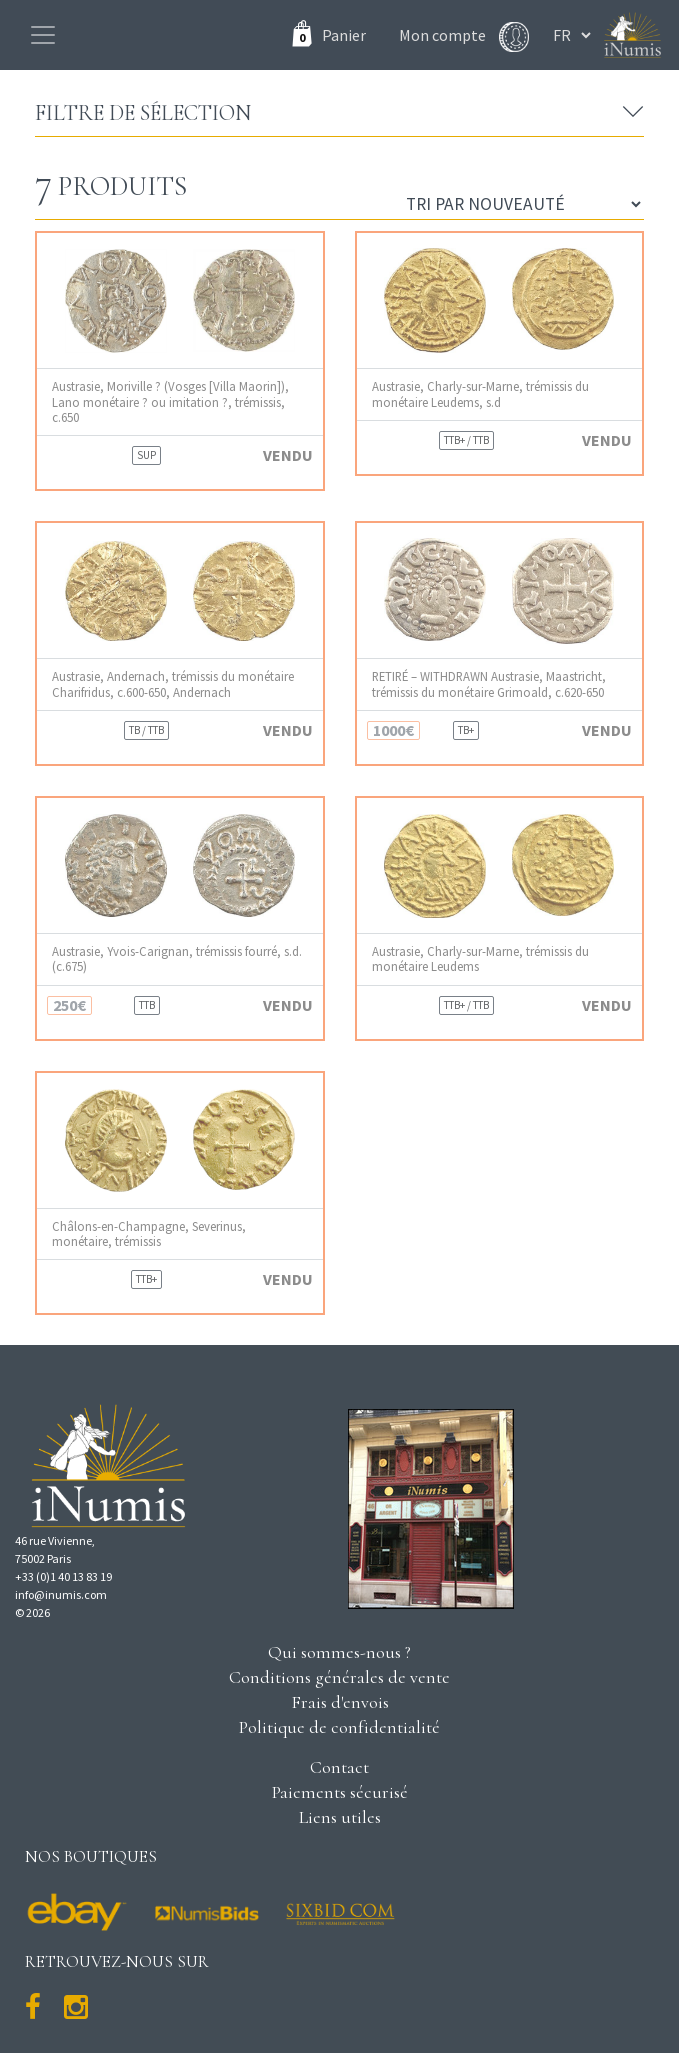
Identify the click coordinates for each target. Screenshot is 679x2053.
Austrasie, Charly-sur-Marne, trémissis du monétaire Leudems (480, 959)
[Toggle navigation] (43, 35)
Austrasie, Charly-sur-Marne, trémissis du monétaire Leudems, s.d (480, 394)
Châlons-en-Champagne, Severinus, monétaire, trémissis (149, 1234)
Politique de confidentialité (339, 1727)
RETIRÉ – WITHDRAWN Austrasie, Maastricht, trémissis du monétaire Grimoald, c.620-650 (489, 684)
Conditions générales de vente (339, 1677)
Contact (339, 1767)
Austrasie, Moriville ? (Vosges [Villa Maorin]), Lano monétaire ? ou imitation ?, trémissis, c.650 (170, 402)
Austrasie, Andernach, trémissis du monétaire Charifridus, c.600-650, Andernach (173, 684)
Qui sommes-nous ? (339, 1652)
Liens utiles (340, 1817)
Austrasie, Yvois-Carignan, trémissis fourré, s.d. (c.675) (177, 959)
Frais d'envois (340, 1702)
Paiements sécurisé (340, 1792)
